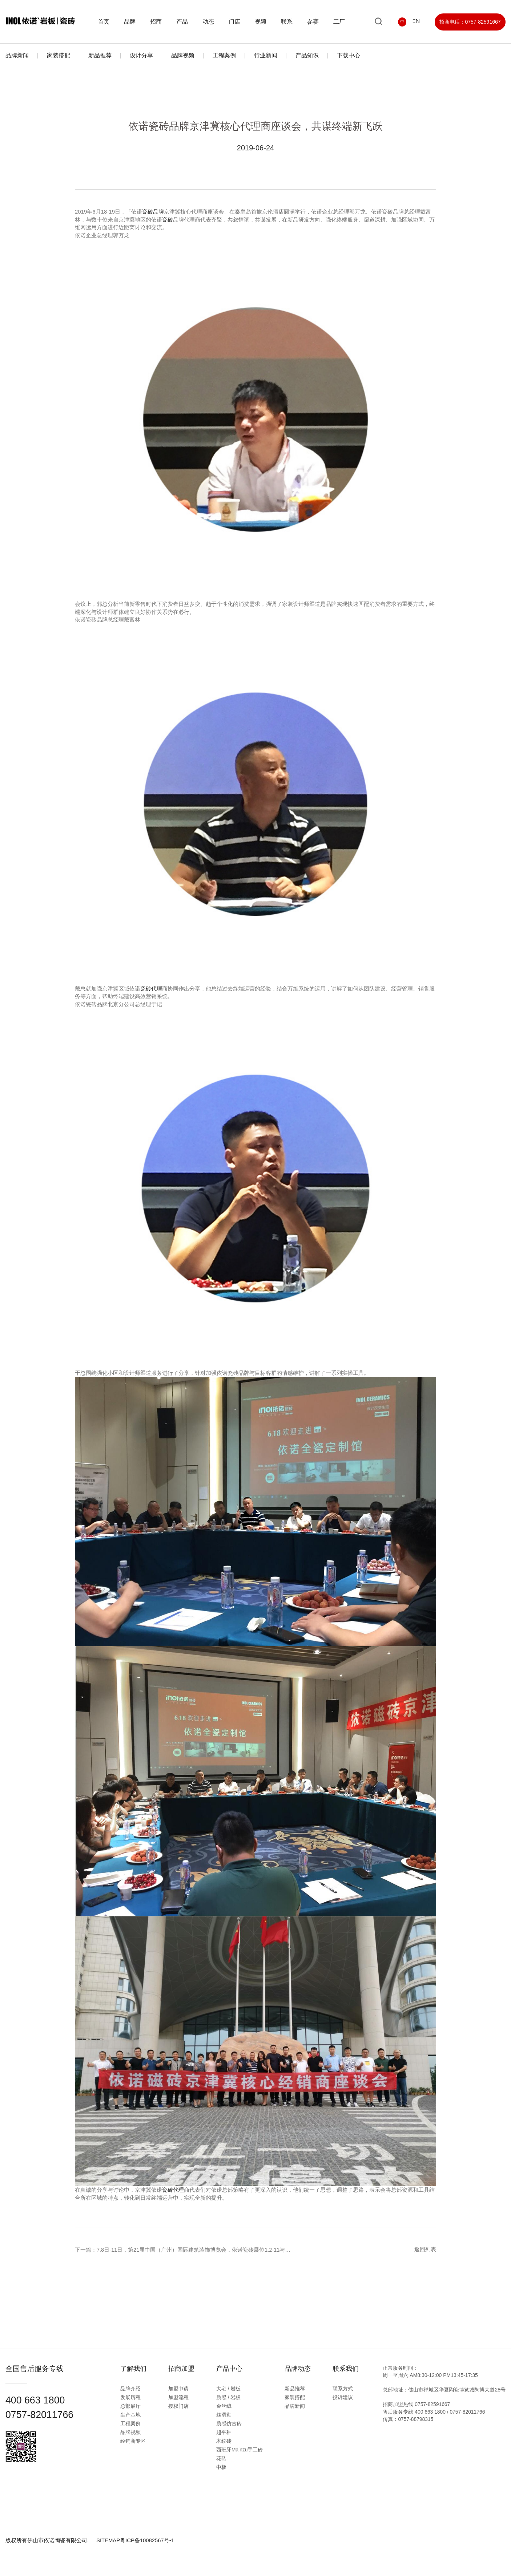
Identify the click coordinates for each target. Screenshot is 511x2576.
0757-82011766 (41, 2414)
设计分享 (141, 55)
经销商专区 (136, 2440)
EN (416, 21)
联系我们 (349, 2368)
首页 (106, 22)
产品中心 (233, 2368)
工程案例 (224, 55)
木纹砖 (227, 2440)
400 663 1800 (36, 2399)
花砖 (225, 2458)
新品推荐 (100, 55)
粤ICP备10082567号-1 (147, 2539)
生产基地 (134, 2414)
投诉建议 (346, 2397)
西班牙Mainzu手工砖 (243, 2449)
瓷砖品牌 (153, 211)
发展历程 (134, 2397)
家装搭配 (58, 55)
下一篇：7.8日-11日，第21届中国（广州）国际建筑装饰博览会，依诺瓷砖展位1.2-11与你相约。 (191, 2249)
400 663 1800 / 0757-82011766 (450, 2411)
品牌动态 (301, 2368)
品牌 (132, 22)
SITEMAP (108, 2539)
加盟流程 (182, 2397)
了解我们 (137, 2368)
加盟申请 (182, 2388)
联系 (289, 22)
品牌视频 (182, 55)
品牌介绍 (134, 2388)
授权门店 (182, 2406)
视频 (263, 22)
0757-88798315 (416, 2418)
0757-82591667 (432, 2403)
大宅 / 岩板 (232, 2388)
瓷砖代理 (151, 988)
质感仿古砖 (232, 2423)
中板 (225, 2467)
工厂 (341, 22)
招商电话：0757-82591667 (469, 22)
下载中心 (348, 55)
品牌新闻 (17, 55)
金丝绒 (227, 2406)
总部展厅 (134, 2406)
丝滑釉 (227, 2414)
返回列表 (425, 2249)
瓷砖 (167, 219)
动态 (210, 22)
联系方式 (346, 2388)
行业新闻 (265, 55)
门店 (236, 22)
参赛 (315, 22)
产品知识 (307, 55)
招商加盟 (185, 2368)
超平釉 (227, 2432)
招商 (158, 22)
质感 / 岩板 (232, 2397)
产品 (184, 22)
